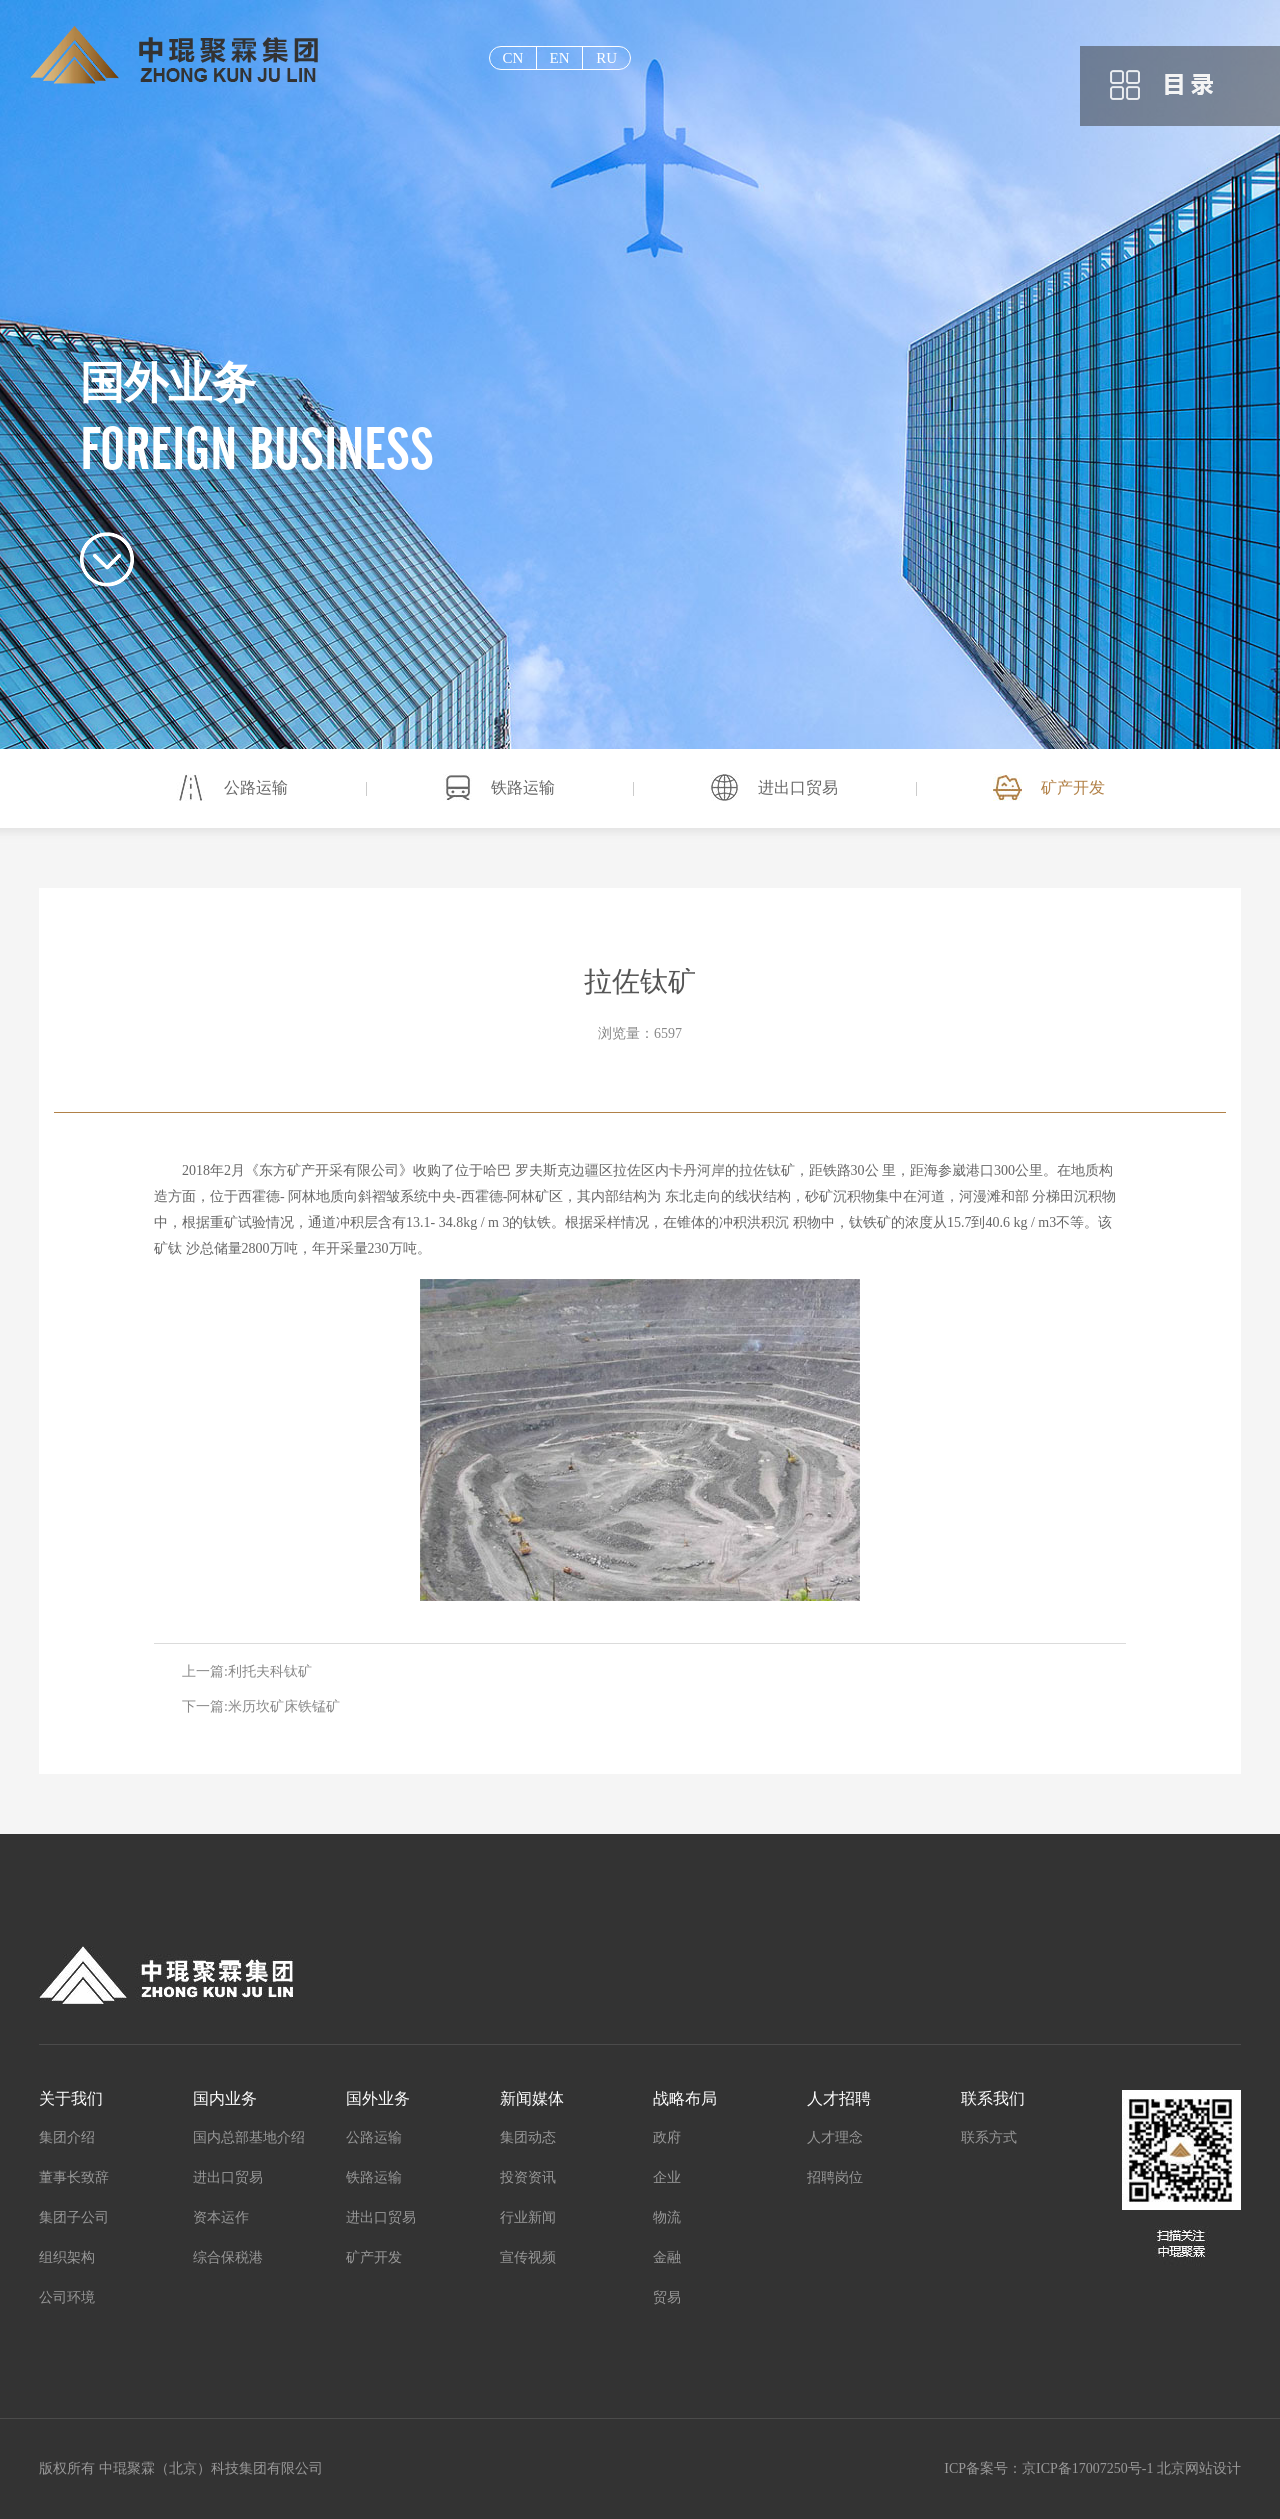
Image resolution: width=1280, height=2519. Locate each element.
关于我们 (71, 2098)
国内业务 (225, 2098)
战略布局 (685, 2098)
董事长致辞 (74, 2177)
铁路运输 (523, 787)
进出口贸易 (798, 787)
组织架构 (67, 2257)
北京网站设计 (1199, 2468)
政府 (667, 2137)
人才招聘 (839, 2098)
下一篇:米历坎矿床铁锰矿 (261, 1706)
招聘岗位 (835, 2177)
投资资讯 (528, 2177)
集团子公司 (74, 2217)
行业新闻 (528, 2217)
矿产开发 (1073, 787)
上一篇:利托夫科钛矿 (247, 1671)
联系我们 (993, 2098)
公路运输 (256, 787)
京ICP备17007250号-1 (1087, 2468)
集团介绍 (67, 2137)
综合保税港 (228, 2257)
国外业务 (378, 2098)
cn (512, 58)
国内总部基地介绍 (249, 2137)
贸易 (667, 2297)
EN (559, 58)
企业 (667, 2177)
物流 (667, 2217)
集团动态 (528, 2137)
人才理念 (835, 2137)
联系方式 (989, 2137)
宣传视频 (528, 2257)
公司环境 (67, 2297)
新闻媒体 (532, 2098)
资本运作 (221, 2217)
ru (606, 58)
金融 (667, 2257)
